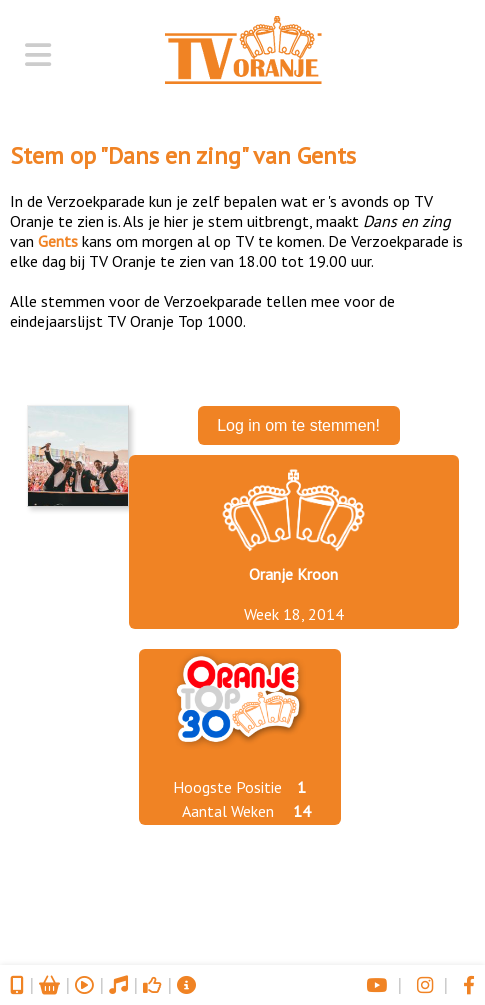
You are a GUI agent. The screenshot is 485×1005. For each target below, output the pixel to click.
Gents (326, 155)
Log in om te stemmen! (298, 425)
